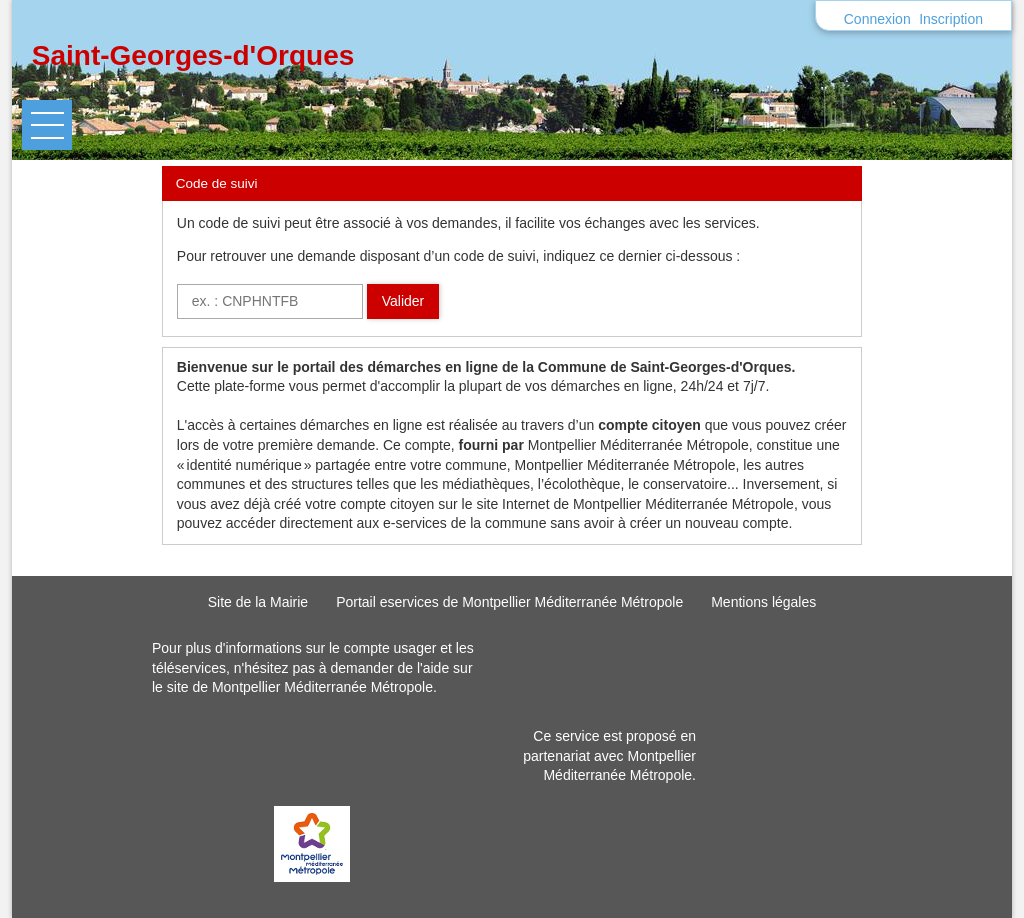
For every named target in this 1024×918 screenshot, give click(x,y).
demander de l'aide (390, 668)
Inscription (951, 19)
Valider (403, 301)
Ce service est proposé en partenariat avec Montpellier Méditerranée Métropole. (609, 755)
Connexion (877, 19)
